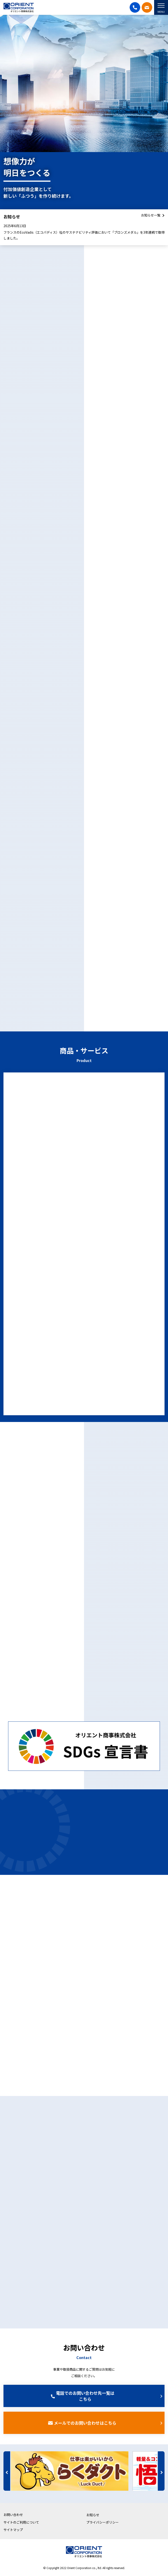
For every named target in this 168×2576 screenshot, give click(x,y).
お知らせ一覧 (150, 215)
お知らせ (92, 2514)
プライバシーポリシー (102, 2522)
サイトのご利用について (21, 2522)
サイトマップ (13, 2529)
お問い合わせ (13, 2514)
